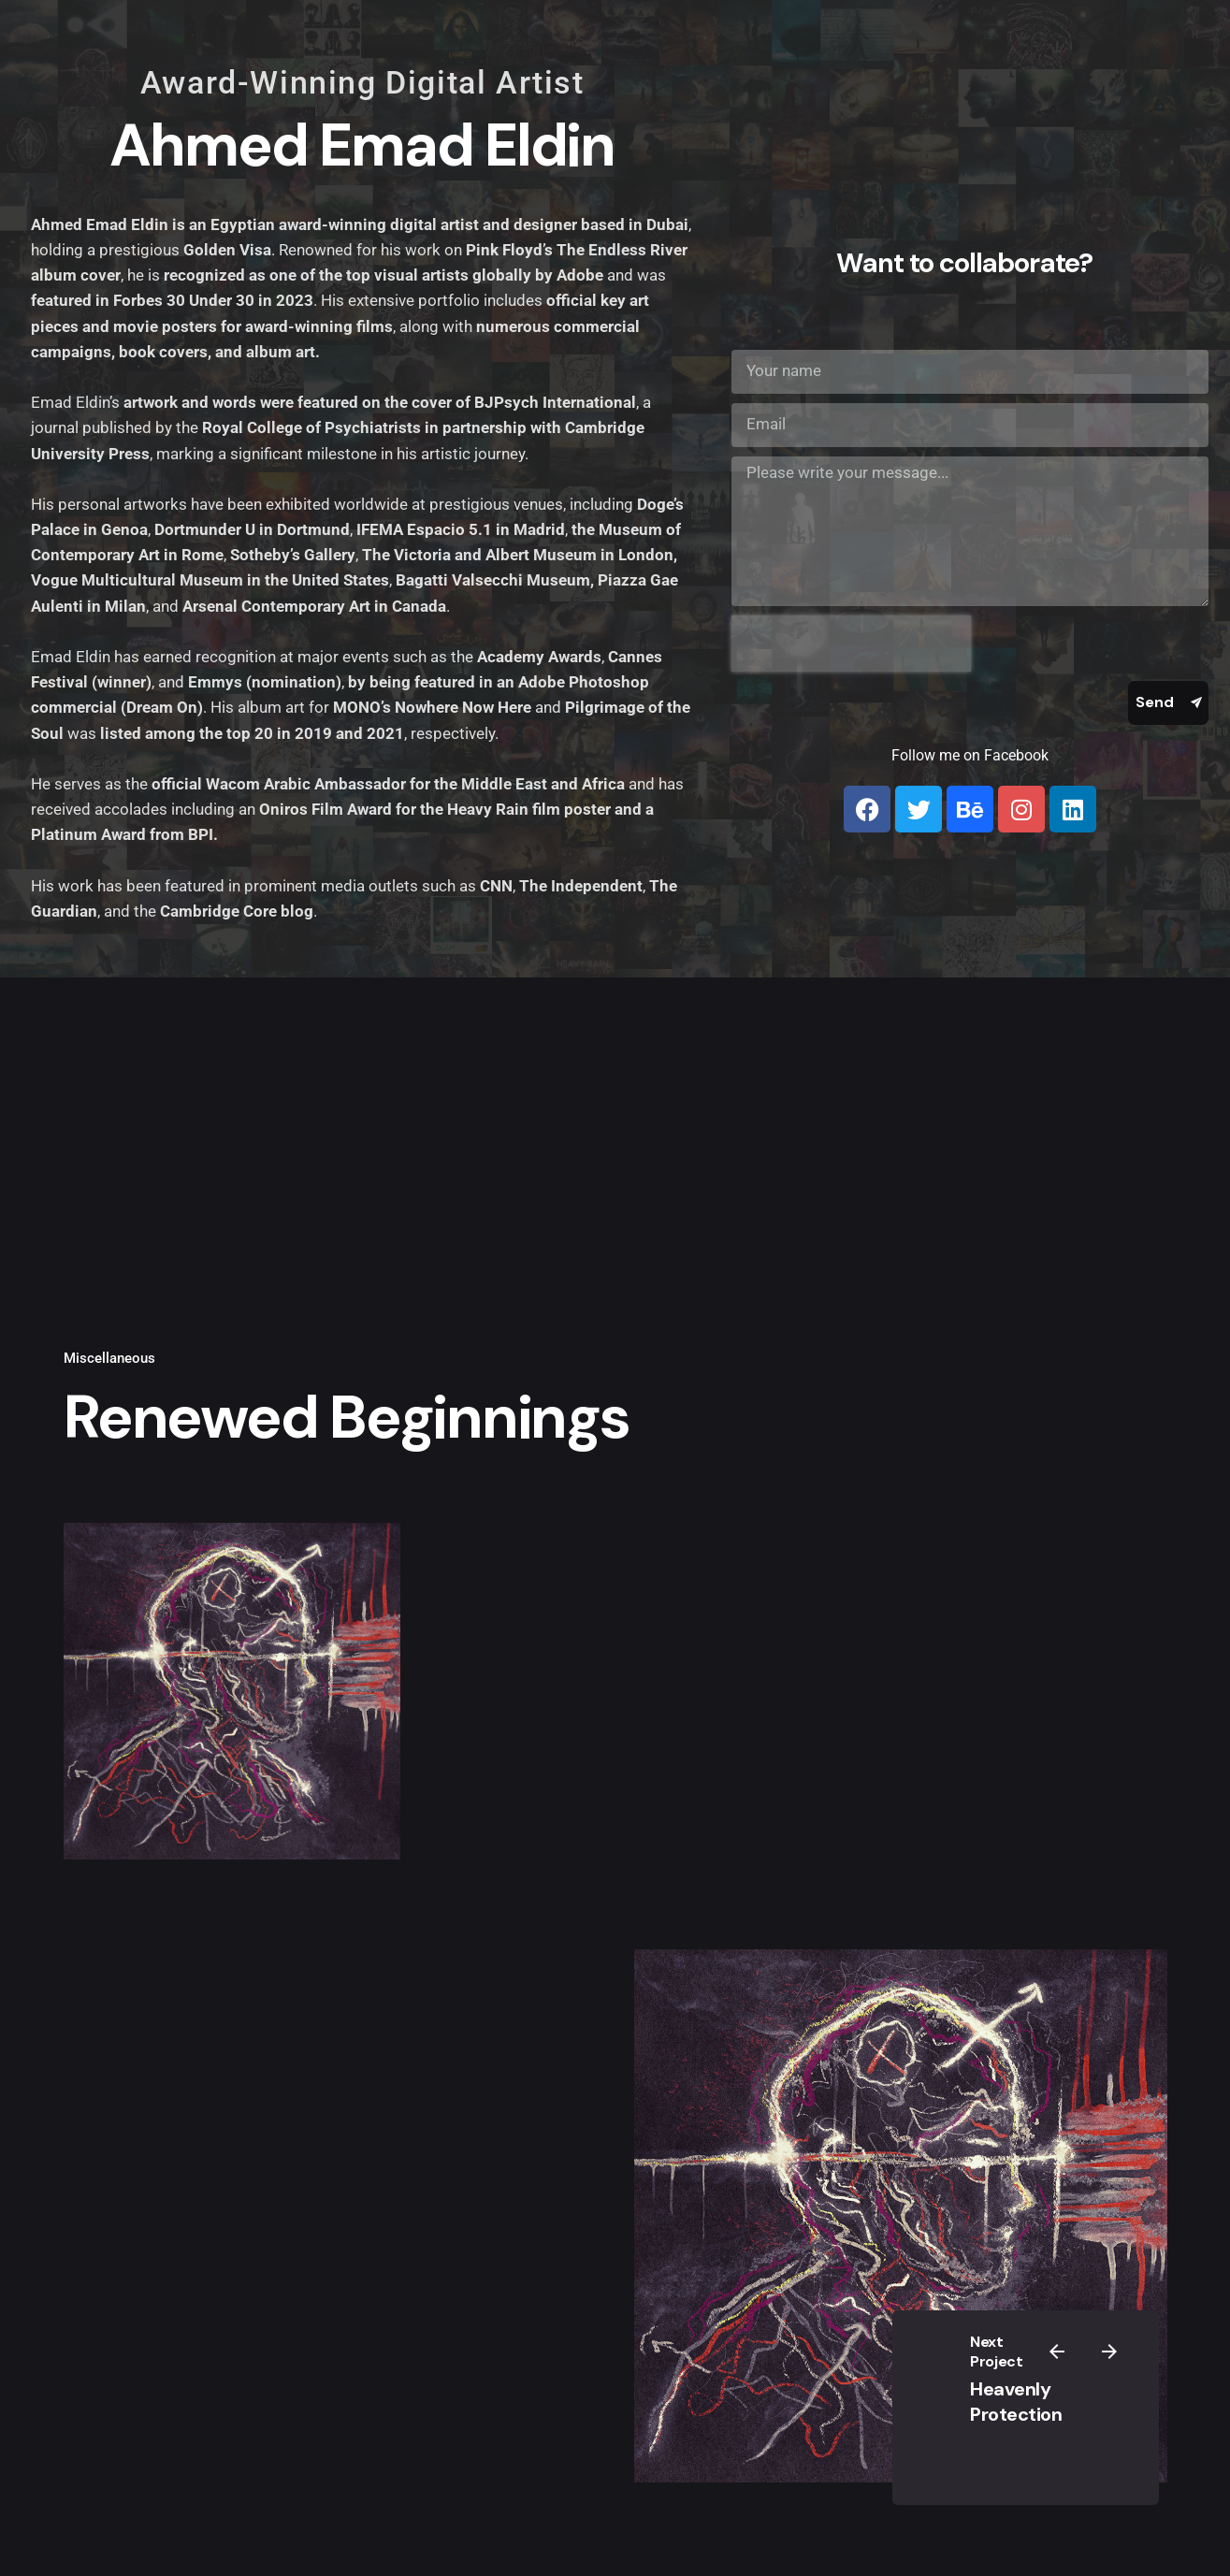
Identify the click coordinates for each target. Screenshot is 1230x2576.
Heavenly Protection (1016, 2401)
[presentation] (851, 643)
